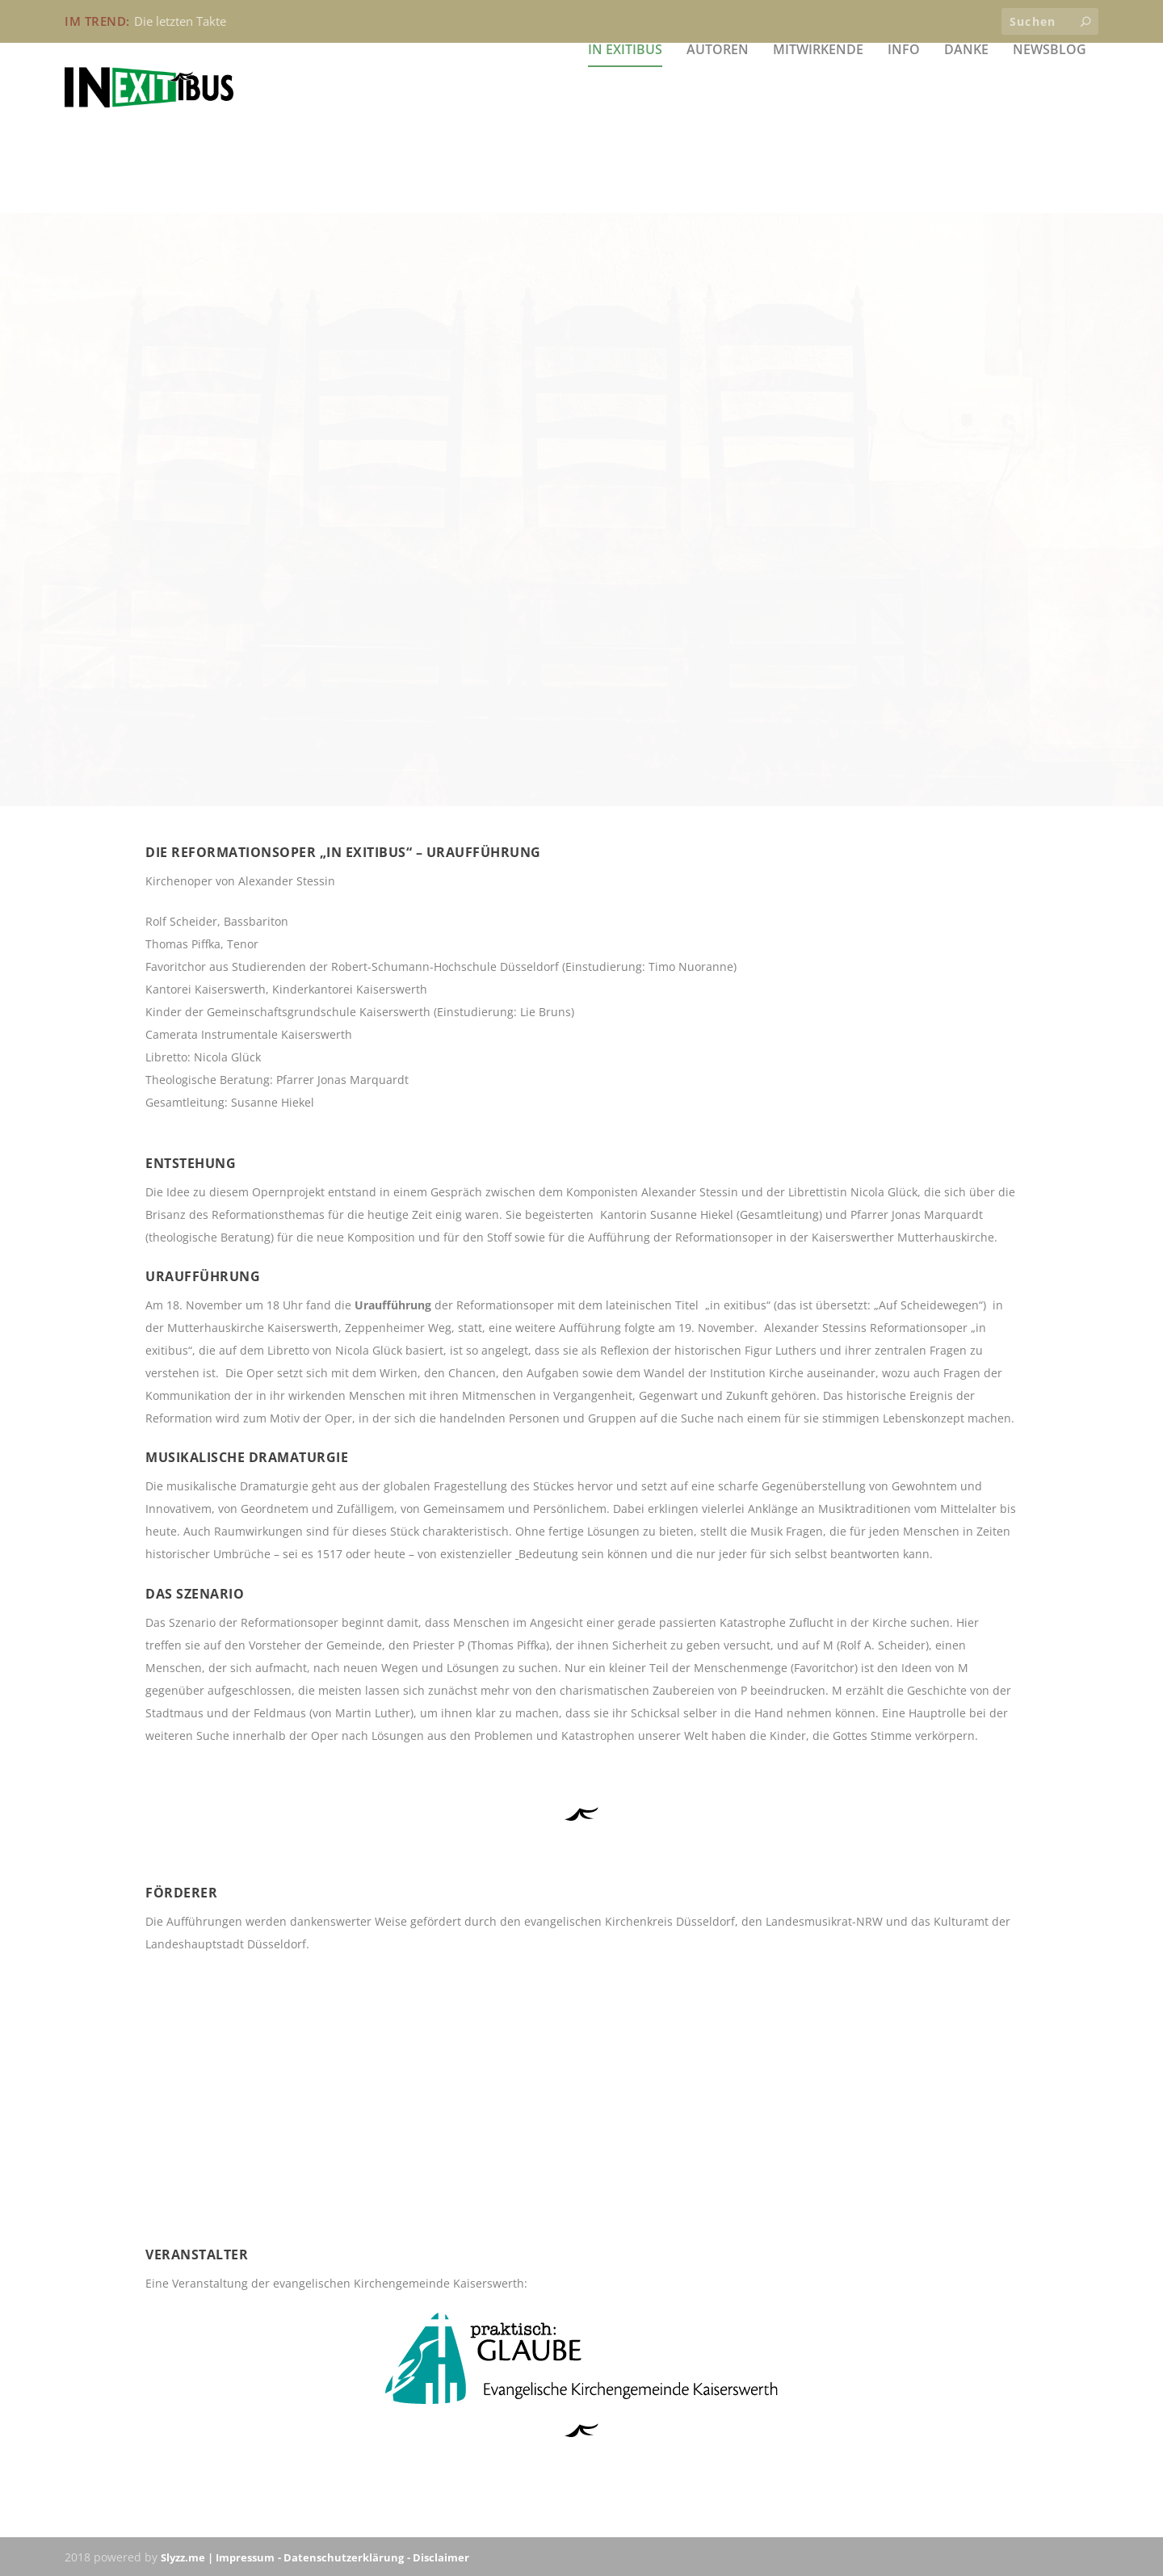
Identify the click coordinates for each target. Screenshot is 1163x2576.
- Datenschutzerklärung (341, 2557)
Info (904, 129)
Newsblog (1049, 129)
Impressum (245, 2557)
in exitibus (625, 129)
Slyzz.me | (188, 2557)
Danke (966, 129)
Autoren (717, 129)
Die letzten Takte (180, 21)
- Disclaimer (438, 2557)
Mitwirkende (818, 129)
